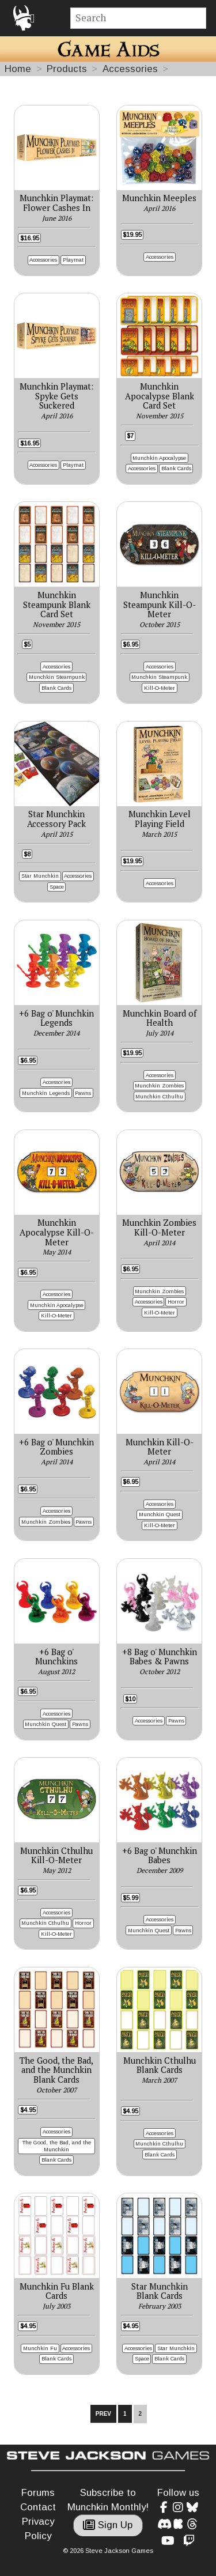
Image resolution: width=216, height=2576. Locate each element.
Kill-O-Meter (159, 688)
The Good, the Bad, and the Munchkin (56, 2145)
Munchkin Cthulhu (159, 1096)
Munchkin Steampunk (57, 677)
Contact (38, 2507)
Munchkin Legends (46, 1093)
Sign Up (107, 2525)
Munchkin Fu (40, 2348)
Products (67, 68)
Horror (176, 1301)
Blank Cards (176, 468)
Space (57, 886)
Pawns (83, 1093)
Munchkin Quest (159, 1514)
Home (18, 68)
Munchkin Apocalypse (159, 458)
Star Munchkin (40, 875)
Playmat (73, 259)
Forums (38, 2492)
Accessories (130, 68)
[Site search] (138, 18)
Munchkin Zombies (159, 1085)
